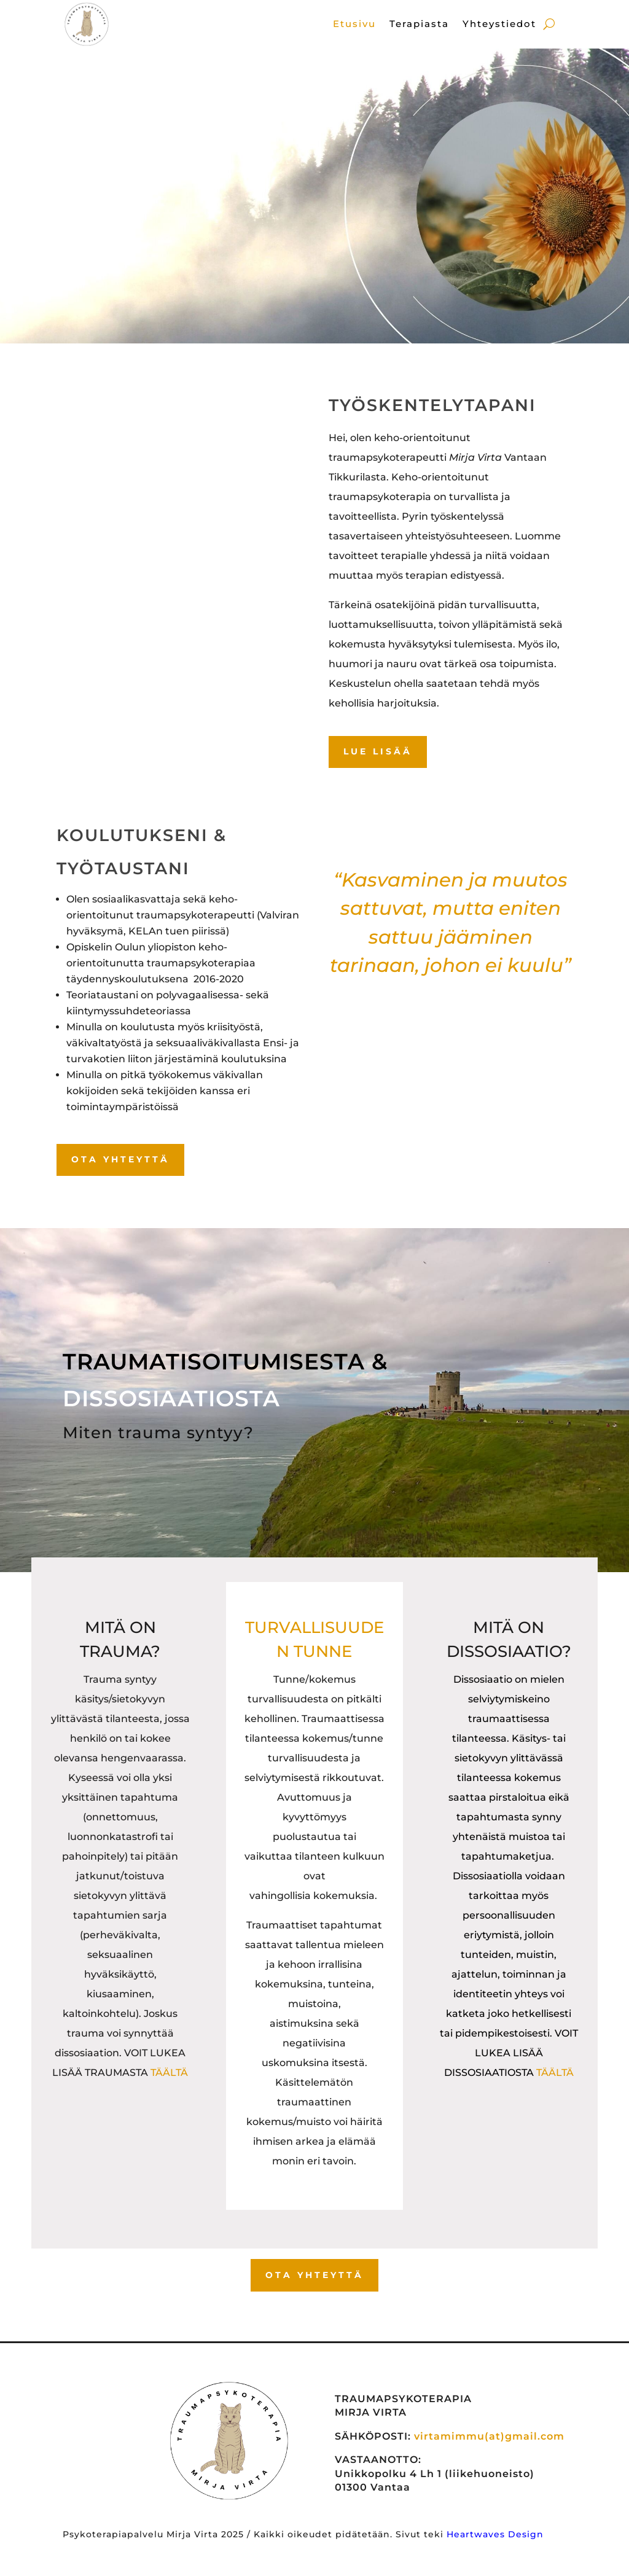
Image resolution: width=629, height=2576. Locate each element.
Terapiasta (419, 24)
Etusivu (354, 24)
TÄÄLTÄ (169, 2073)
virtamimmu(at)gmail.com (489, 2436)
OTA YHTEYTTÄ (120, 1159)
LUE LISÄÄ (377, 751)
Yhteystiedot (499, 24)
